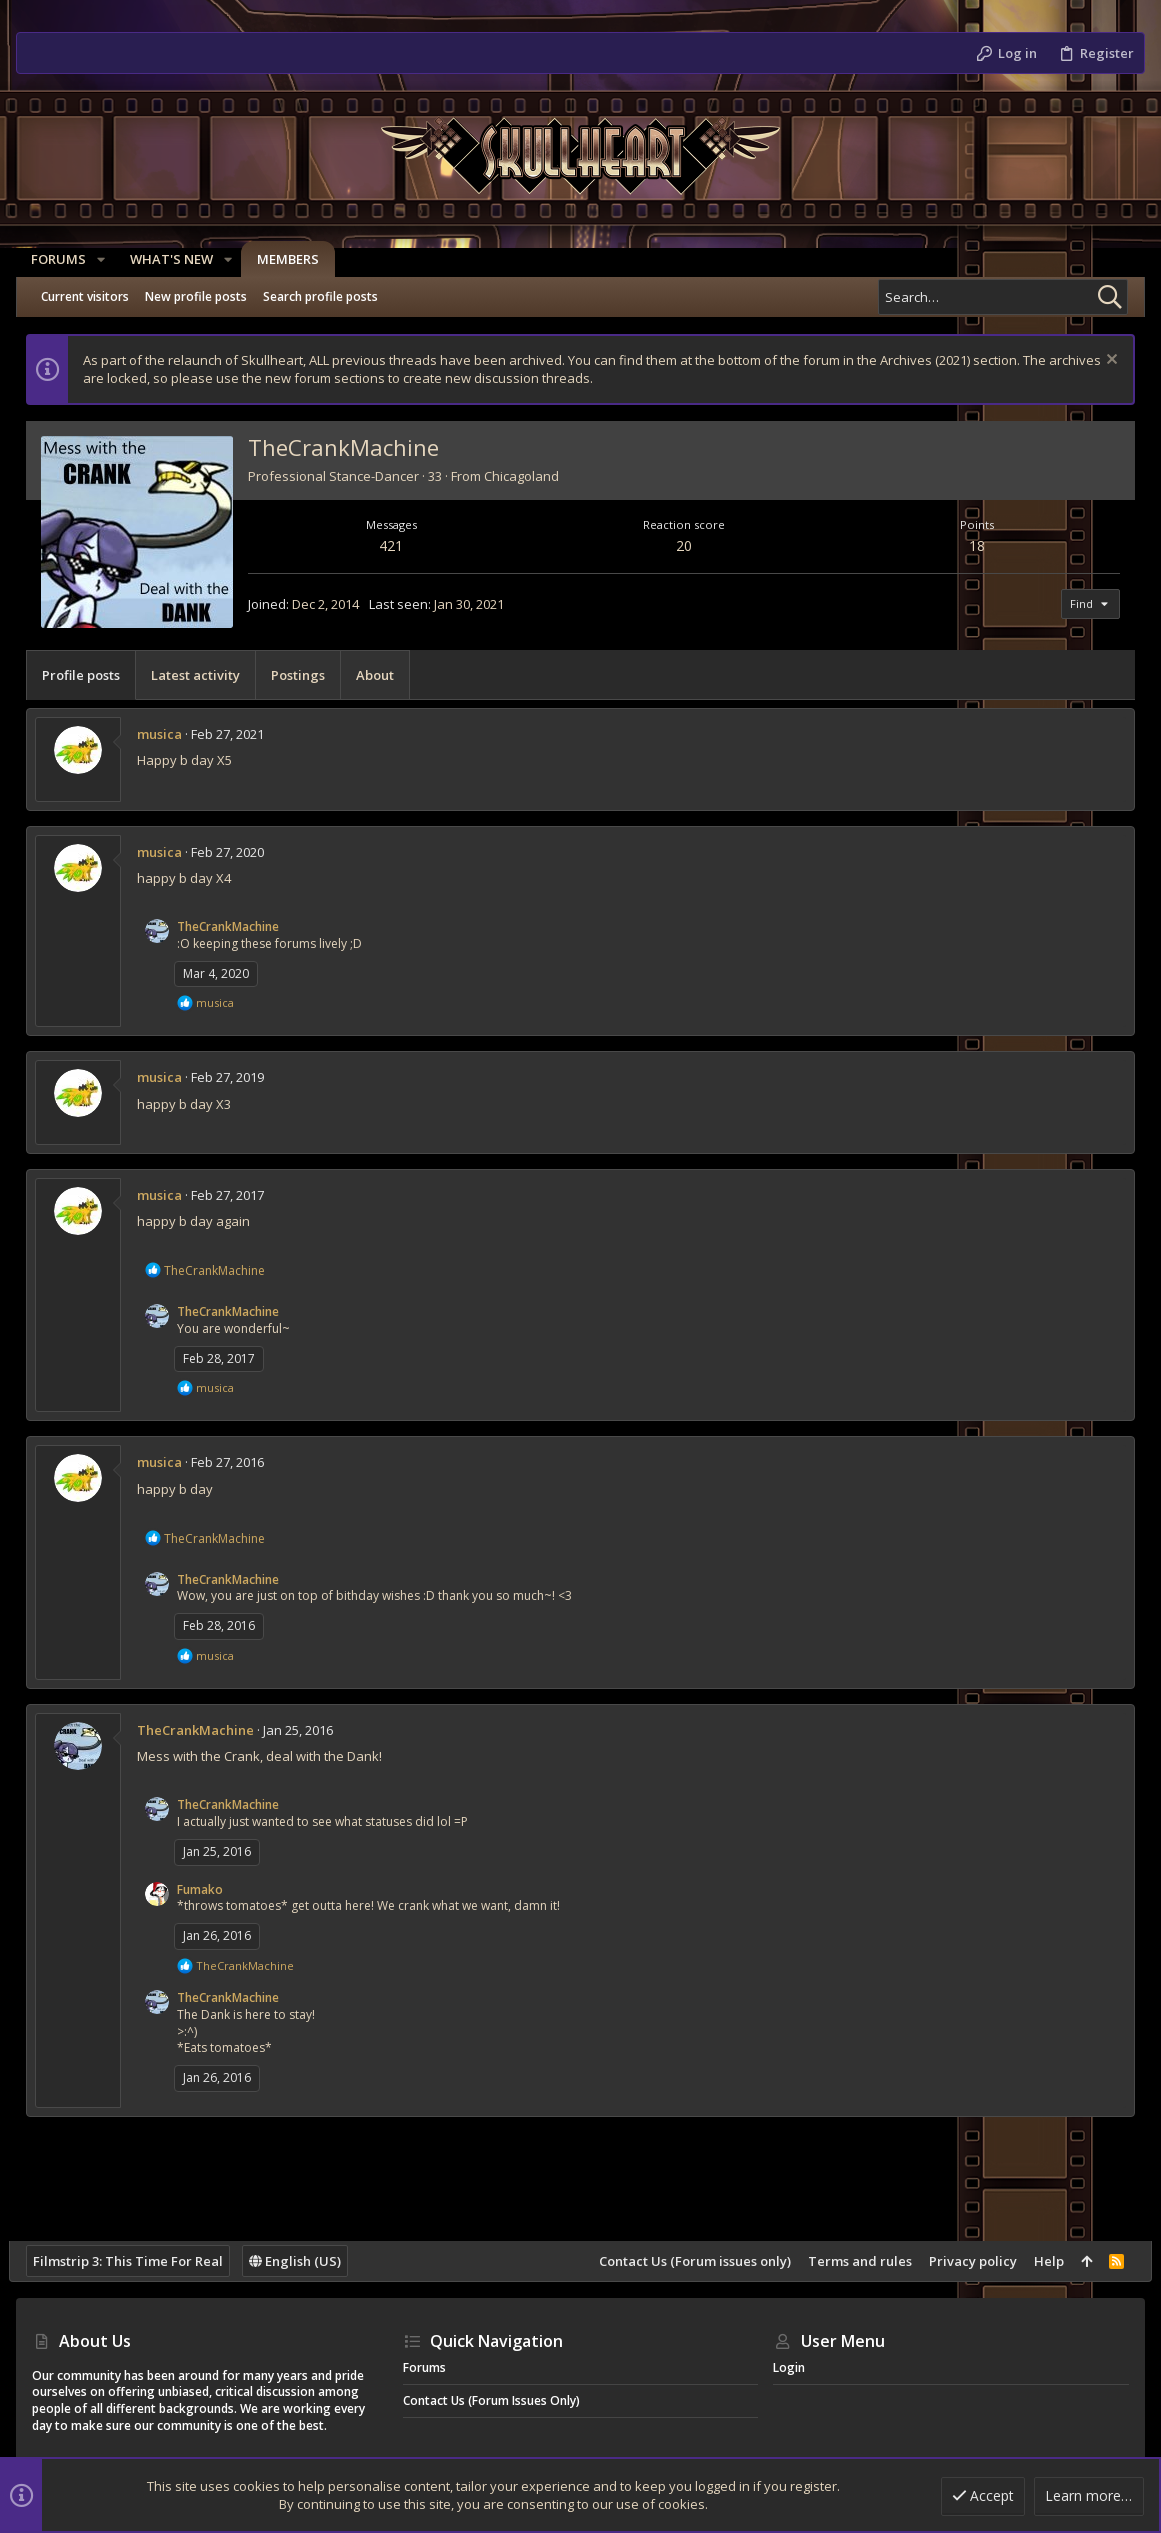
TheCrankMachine (235, 926)
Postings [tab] (305, 675)
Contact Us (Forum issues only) (688, 2261)
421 (396, 545)
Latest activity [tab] (202, 675)
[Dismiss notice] (1102, 361)
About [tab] (382, 675)
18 (972, 545)
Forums (424, 2367)
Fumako (207, 1889)
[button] (102, 259)
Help (1042, 2261)
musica (166, 734)
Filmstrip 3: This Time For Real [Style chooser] (135, 2261)
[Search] (1003, 297)
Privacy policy (966, 2261)
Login (789, 2367)
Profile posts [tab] (88, 675)
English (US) (302, 2261)
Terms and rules (853, 2261)
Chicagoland (528, 476)
